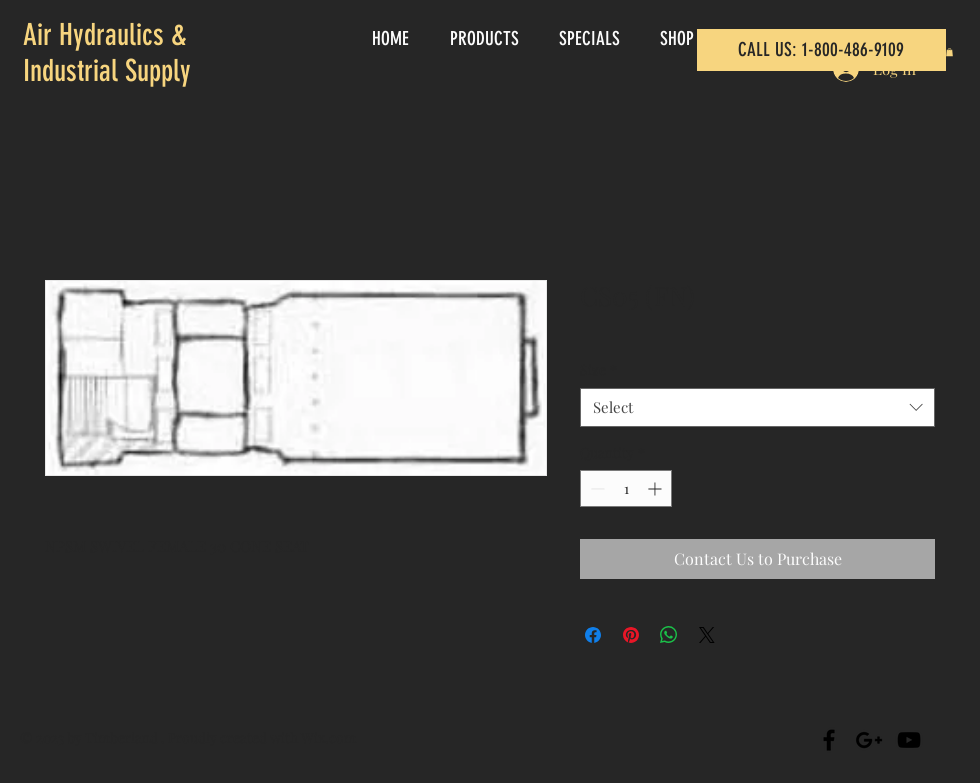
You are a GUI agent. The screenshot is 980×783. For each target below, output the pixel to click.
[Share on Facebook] (593, 635)
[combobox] (757, 407)
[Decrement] (595, 488)
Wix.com (328, 737)
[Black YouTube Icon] (909, 740)
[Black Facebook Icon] (829, 740)
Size (598, 369)
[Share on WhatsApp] (669, 635)
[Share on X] (707, 635)
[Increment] (656, 488)
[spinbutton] (626, 488)
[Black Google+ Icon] (869, 740)
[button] (949, 52)
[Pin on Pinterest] (631, 635)
